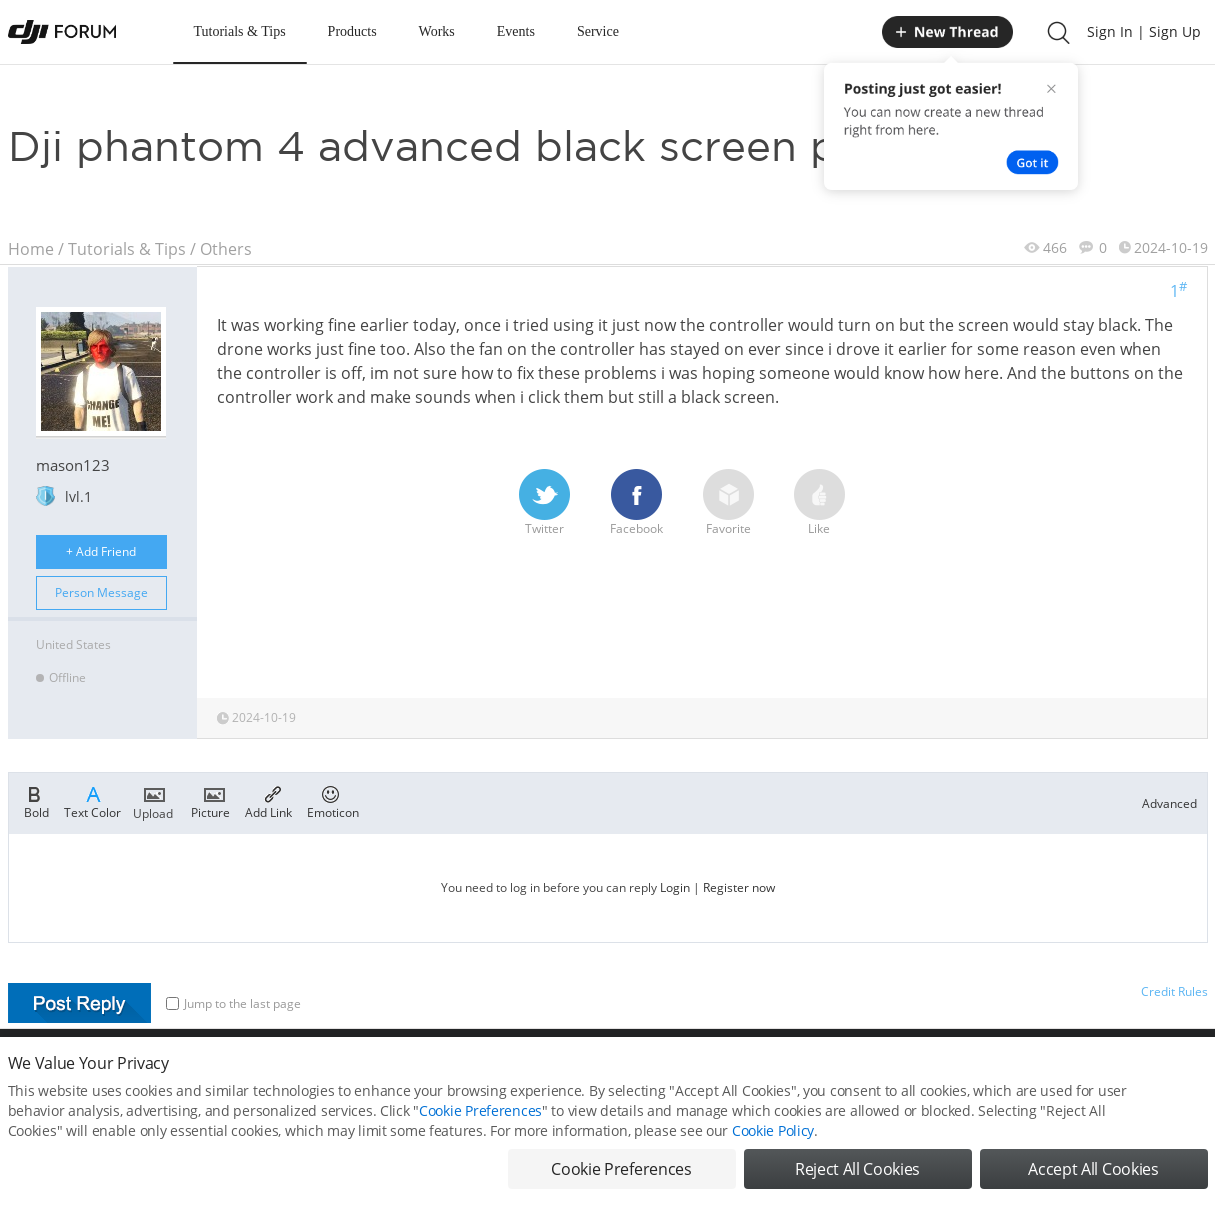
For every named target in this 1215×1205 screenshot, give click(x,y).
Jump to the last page (233, 1003)
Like (819, 503)
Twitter (544, 503)
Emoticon (333, 801)
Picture (210, 801)
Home (31, 249)
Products (352, 31)
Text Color (92, 801)
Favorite (728, 503)
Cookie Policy (773, 1143)
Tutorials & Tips (240, 31)
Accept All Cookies (1093, 1182)
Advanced (1169, 803)
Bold (36, 801)
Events (516, 31)
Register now (739, 887)
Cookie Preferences (480, 1123)
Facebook (636, 503)
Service (598, 31)
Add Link (268, 801)
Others (226, 249)
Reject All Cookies (857, 1182)
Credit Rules (1174, 991)
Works (437, 31)
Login (675, 887)
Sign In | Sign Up (1144, 31)
